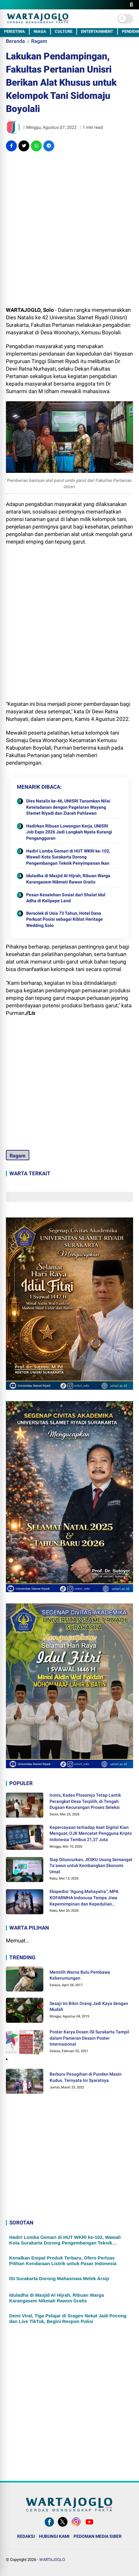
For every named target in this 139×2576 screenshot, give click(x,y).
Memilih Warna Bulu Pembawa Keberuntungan (80, 1975)
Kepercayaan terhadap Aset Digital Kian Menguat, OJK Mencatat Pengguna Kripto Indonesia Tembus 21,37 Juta (91, 1833)
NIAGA (40, 31)
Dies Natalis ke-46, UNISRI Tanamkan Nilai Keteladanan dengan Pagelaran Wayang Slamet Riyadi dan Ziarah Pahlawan (68, 807)
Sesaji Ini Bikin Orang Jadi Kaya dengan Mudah (89, 2006)
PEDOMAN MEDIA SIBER (98, 2536)
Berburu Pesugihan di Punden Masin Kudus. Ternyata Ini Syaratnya (86, 2077)
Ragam (39, 41)
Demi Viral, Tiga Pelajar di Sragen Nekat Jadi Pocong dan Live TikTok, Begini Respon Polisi (67, 2318)
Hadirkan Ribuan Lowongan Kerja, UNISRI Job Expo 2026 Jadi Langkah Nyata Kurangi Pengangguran (69, 832)
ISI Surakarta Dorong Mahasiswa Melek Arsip (59, 2278)
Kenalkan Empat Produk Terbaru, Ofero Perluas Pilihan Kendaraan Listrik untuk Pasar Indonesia (62, 2260)
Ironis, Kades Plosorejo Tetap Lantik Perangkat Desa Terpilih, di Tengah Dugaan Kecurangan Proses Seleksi (85, 1801)
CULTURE (63, 31)
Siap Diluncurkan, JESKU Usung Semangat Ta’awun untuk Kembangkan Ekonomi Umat (91, 1865)
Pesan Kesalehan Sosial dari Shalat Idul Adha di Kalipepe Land (65, 897)
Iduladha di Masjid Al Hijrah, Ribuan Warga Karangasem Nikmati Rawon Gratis (68, 878)
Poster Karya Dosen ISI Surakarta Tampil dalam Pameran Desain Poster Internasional (89, 2038)
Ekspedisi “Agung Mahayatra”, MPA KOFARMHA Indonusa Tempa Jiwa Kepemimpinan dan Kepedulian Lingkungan (84, 1898)
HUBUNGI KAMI (54, 2536)
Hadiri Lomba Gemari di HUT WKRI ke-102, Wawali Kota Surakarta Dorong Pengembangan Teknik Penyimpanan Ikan (68, 857)
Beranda (15, 41)
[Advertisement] (69, 229)
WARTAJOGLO (52, 2559)
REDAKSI (26, 2536)
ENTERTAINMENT (97, 31)
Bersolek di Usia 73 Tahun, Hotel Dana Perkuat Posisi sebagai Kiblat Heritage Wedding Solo (64, 919)
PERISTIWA (14, 31)
